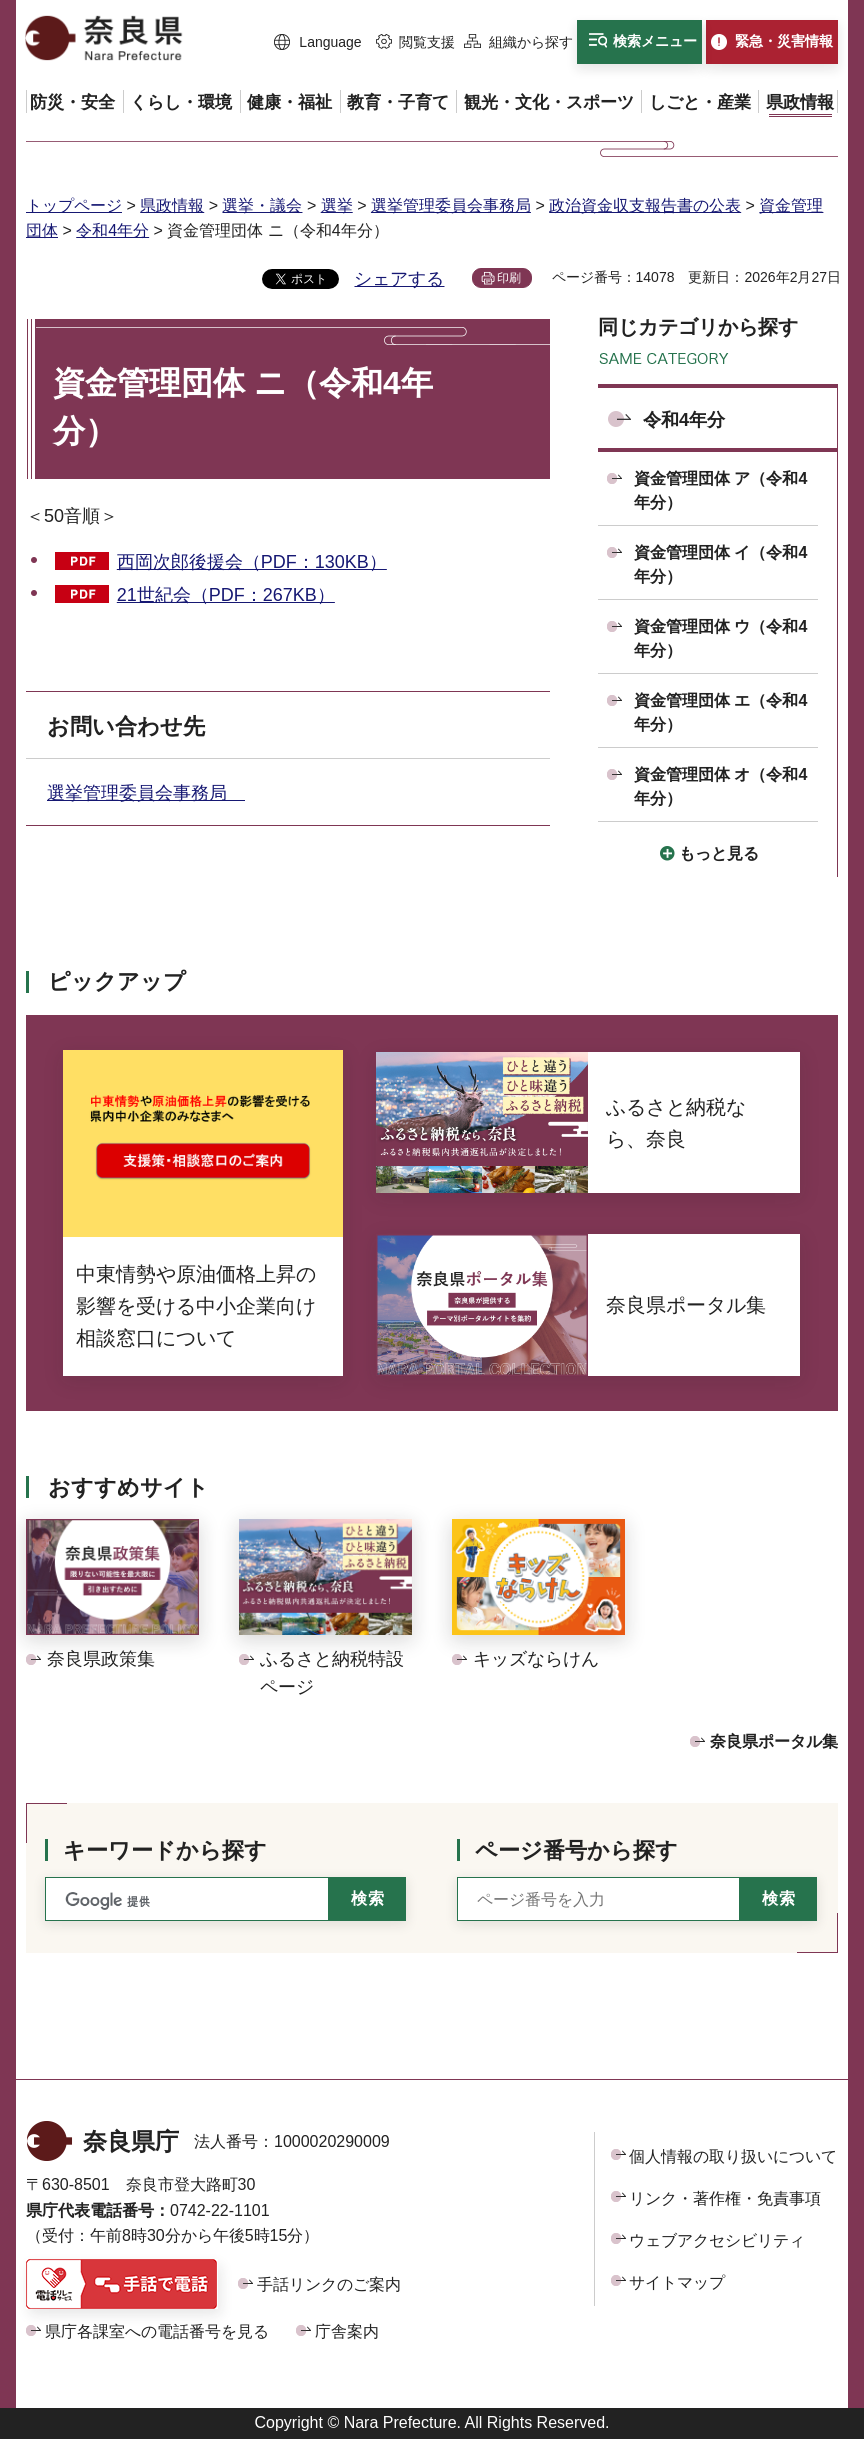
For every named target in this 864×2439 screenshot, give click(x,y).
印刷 (509, 278)
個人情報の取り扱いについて (733, 2156)
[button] (318, 43)
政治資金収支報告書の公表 (645, 205)
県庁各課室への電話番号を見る (157, 2331)
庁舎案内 (347, 2331)
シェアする (399, 279)
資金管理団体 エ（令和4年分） (720, 712)
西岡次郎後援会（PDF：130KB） (252, 562)
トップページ (74, 205)
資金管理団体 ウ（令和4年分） (720, 638)
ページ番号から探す (576, 1850)
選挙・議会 (262, 205)
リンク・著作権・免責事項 (725, 2198)
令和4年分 (112, 230)
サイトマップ (677, 2282)
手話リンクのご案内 (329, 2284)
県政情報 (172, 205)
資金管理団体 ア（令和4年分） (720, 490)
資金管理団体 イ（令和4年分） (720, 564)
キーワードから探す (165, 1850)
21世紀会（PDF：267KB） (226, 595)
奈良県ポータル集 (774, 1741)
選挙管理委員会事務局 (451, 205)
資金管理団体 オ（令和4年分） (720, 786)
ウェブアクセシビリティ (717, 2240)
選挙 (337, 205)
